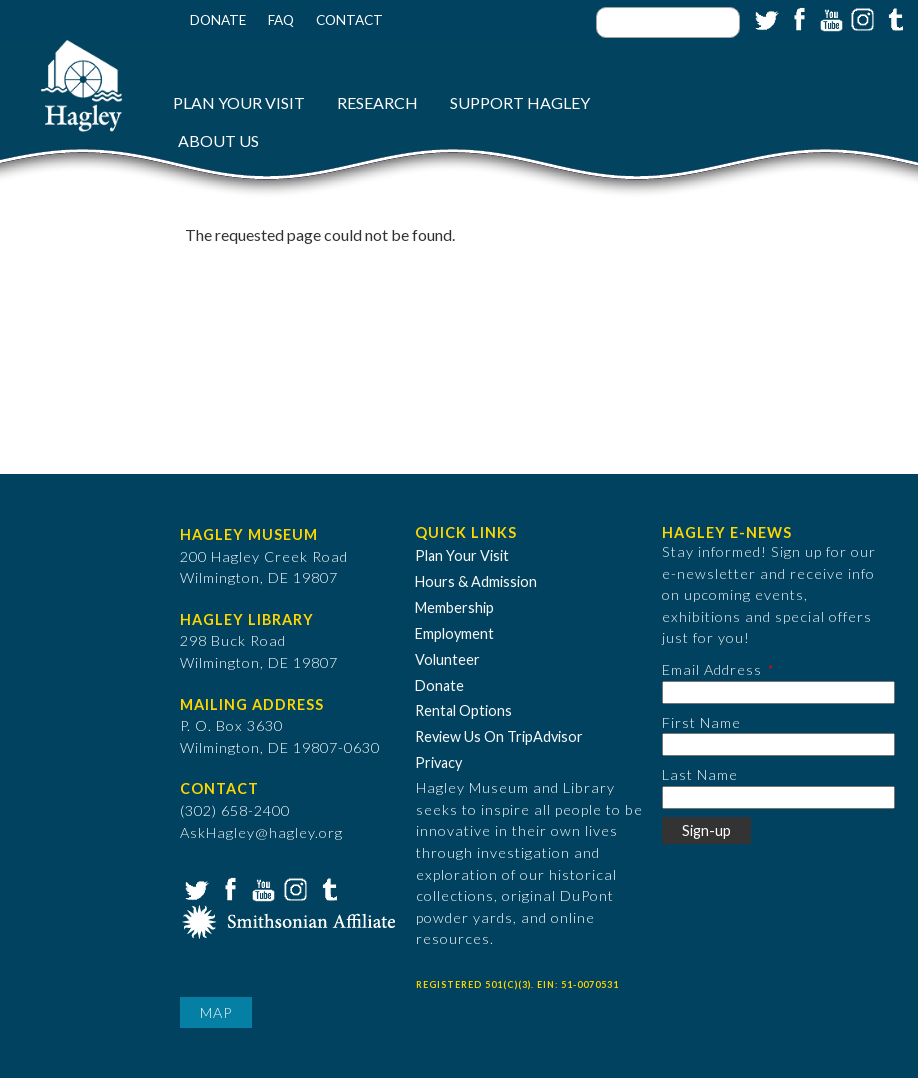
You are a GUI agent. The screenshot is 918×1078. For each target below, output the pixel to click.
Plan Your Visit (239, 102)
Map (216, 1012)
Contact (349, 20)
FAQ (281, 20)
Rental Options (463, 710)
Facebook (797, 18)
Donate (218, 20)
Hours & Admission (476, 581)
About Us (218, 140)
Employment (454, 633)
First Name (701, 722)
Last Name (700, 774)
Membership (454, 607)
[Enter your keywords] (668, 22)
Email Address (712, 669)
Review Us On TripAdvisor (499, 736)
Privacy (438, 762)
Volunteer (447, 659)
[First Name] (778, 744)
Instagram (861, 18)
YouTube (829, 18)
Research (377, 102)
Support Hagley (520, 102)
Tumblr (893, 18)
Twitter (765, 18)
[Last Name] (778, 797)
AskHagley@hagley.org (261, 832)
